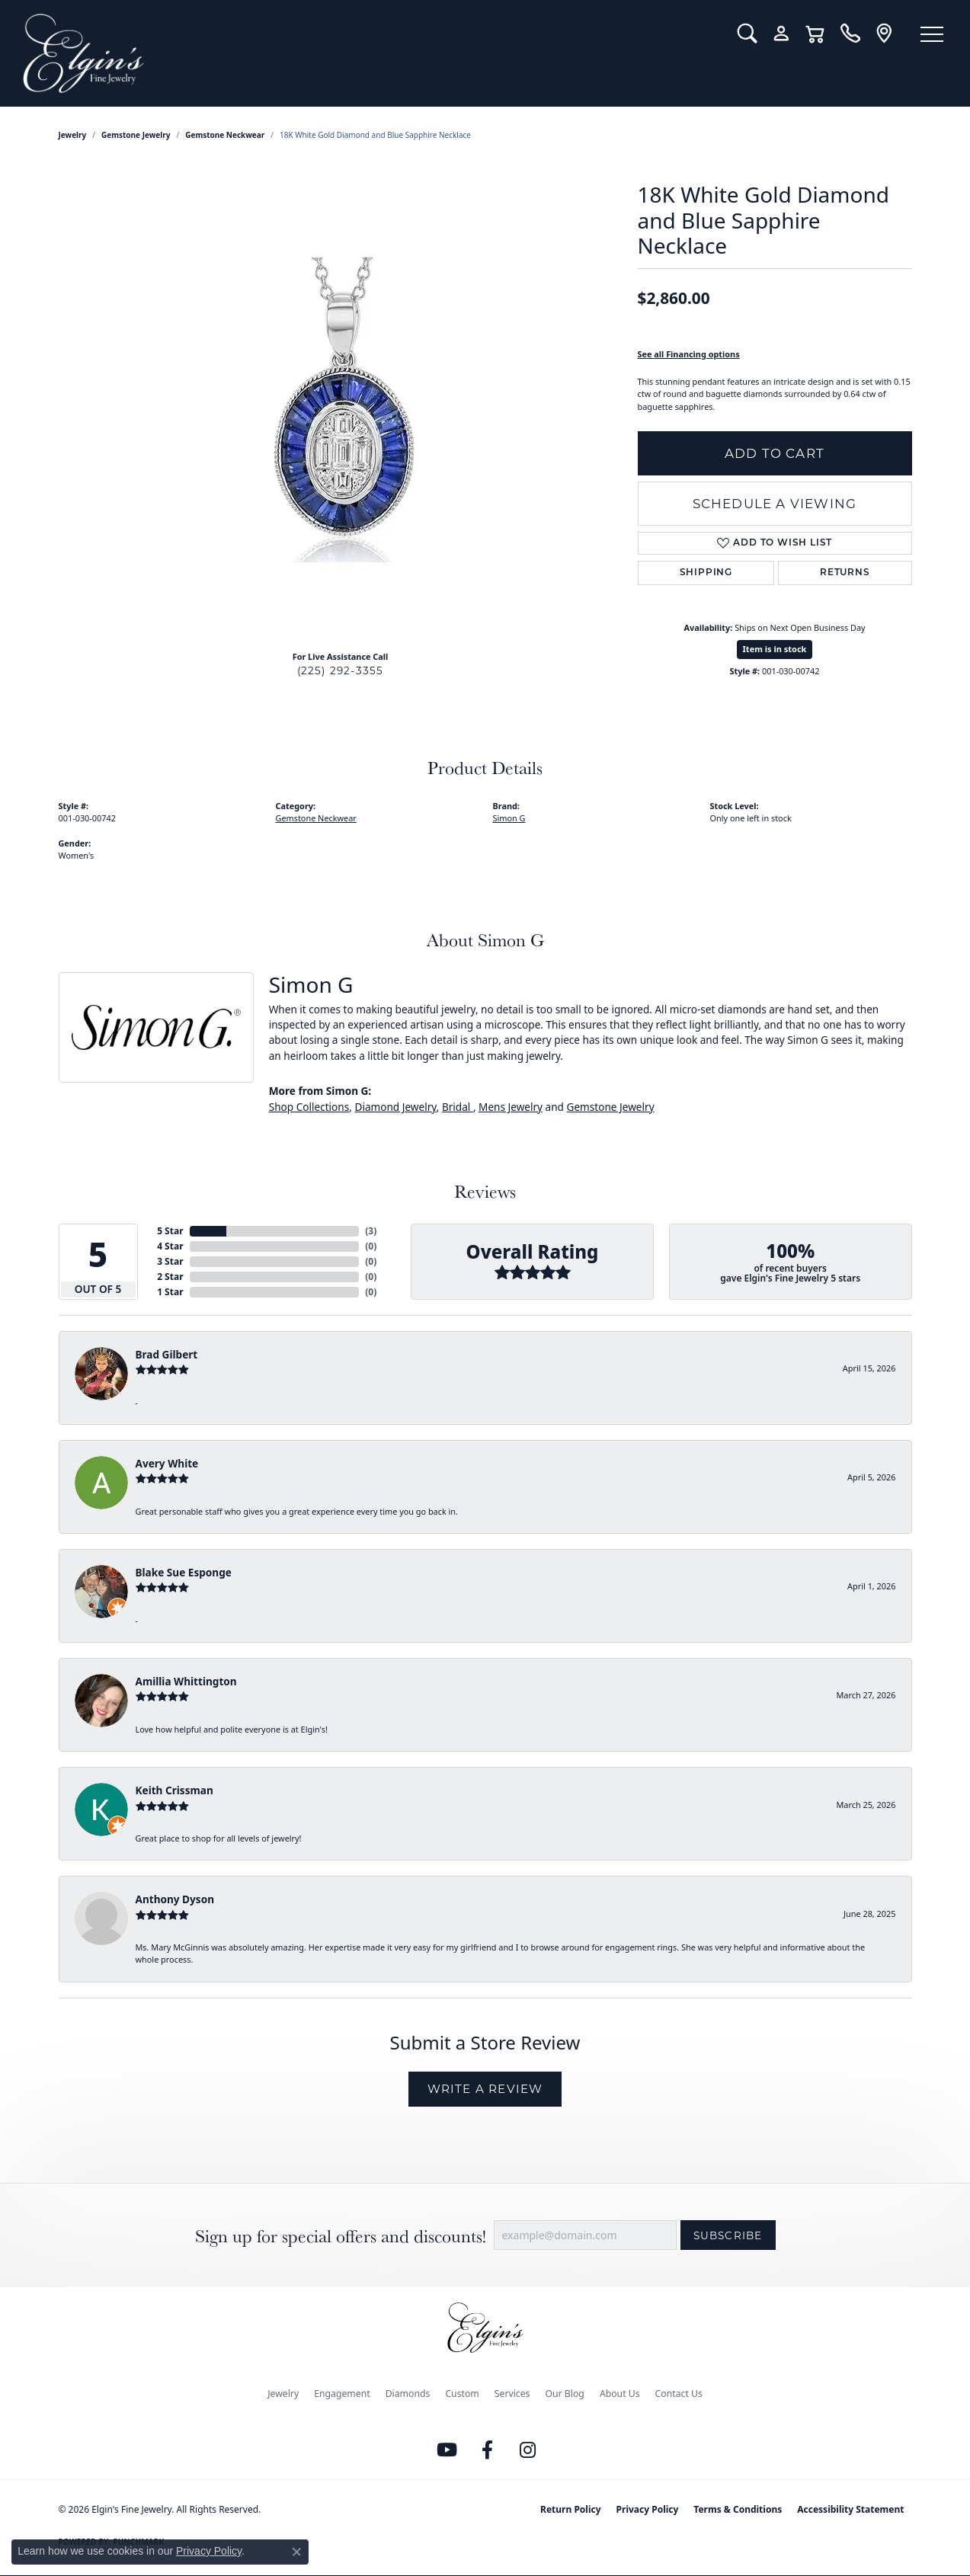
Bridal (457, 1106)
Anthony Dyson (175, 1899)
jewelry (73, 135)
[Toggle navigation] (932, 34)
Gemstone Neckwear (224, 135)
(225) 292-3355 (340, 670)
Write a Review (485, 2089)
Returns (845, 573)
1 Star (170, 1291)
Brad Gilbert (167, 1354)
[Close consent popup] (296, 2551)
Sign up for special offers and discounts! (340, 2236)
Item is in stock (775, 648)
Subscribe (728, 2235)
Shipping (706, 573)
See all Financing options (689, 354)
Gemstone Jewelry (135, 135)
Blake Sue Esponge (184, 1572)
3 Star (170, 1261)
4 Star (170, 1246)
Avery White (167, 1463)
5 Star (170, 1230)
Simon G (509, 818)
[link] (850, 33)
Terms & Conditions (737, 2509)
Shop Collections (309, 1106)
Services (512, 2393)
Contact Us (679, 2393)
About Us (620, 2393)
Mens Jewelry (511, 1106)
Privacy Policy (647, 2509)
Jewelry (283, 2393)
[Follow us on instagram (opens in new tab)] (527, 2450)
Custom (462, 2393)
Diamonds (408, 2393)
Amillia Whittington (186, 1681)
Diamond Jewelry (395, 1106)
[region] (340, 409)
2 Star (170, 1276)
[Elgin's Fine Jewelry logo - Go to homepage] (369, 53)
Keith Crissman (174, 1790)
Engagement (342, 2393)
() (370, 1230)
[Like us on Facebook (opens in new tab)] (487, 2450)
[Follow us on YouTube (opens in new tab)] (446, 2450)
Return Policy (570, 2509)
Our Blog (564, 2393)
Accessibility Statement (850, 2509)
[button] (747, 33)
